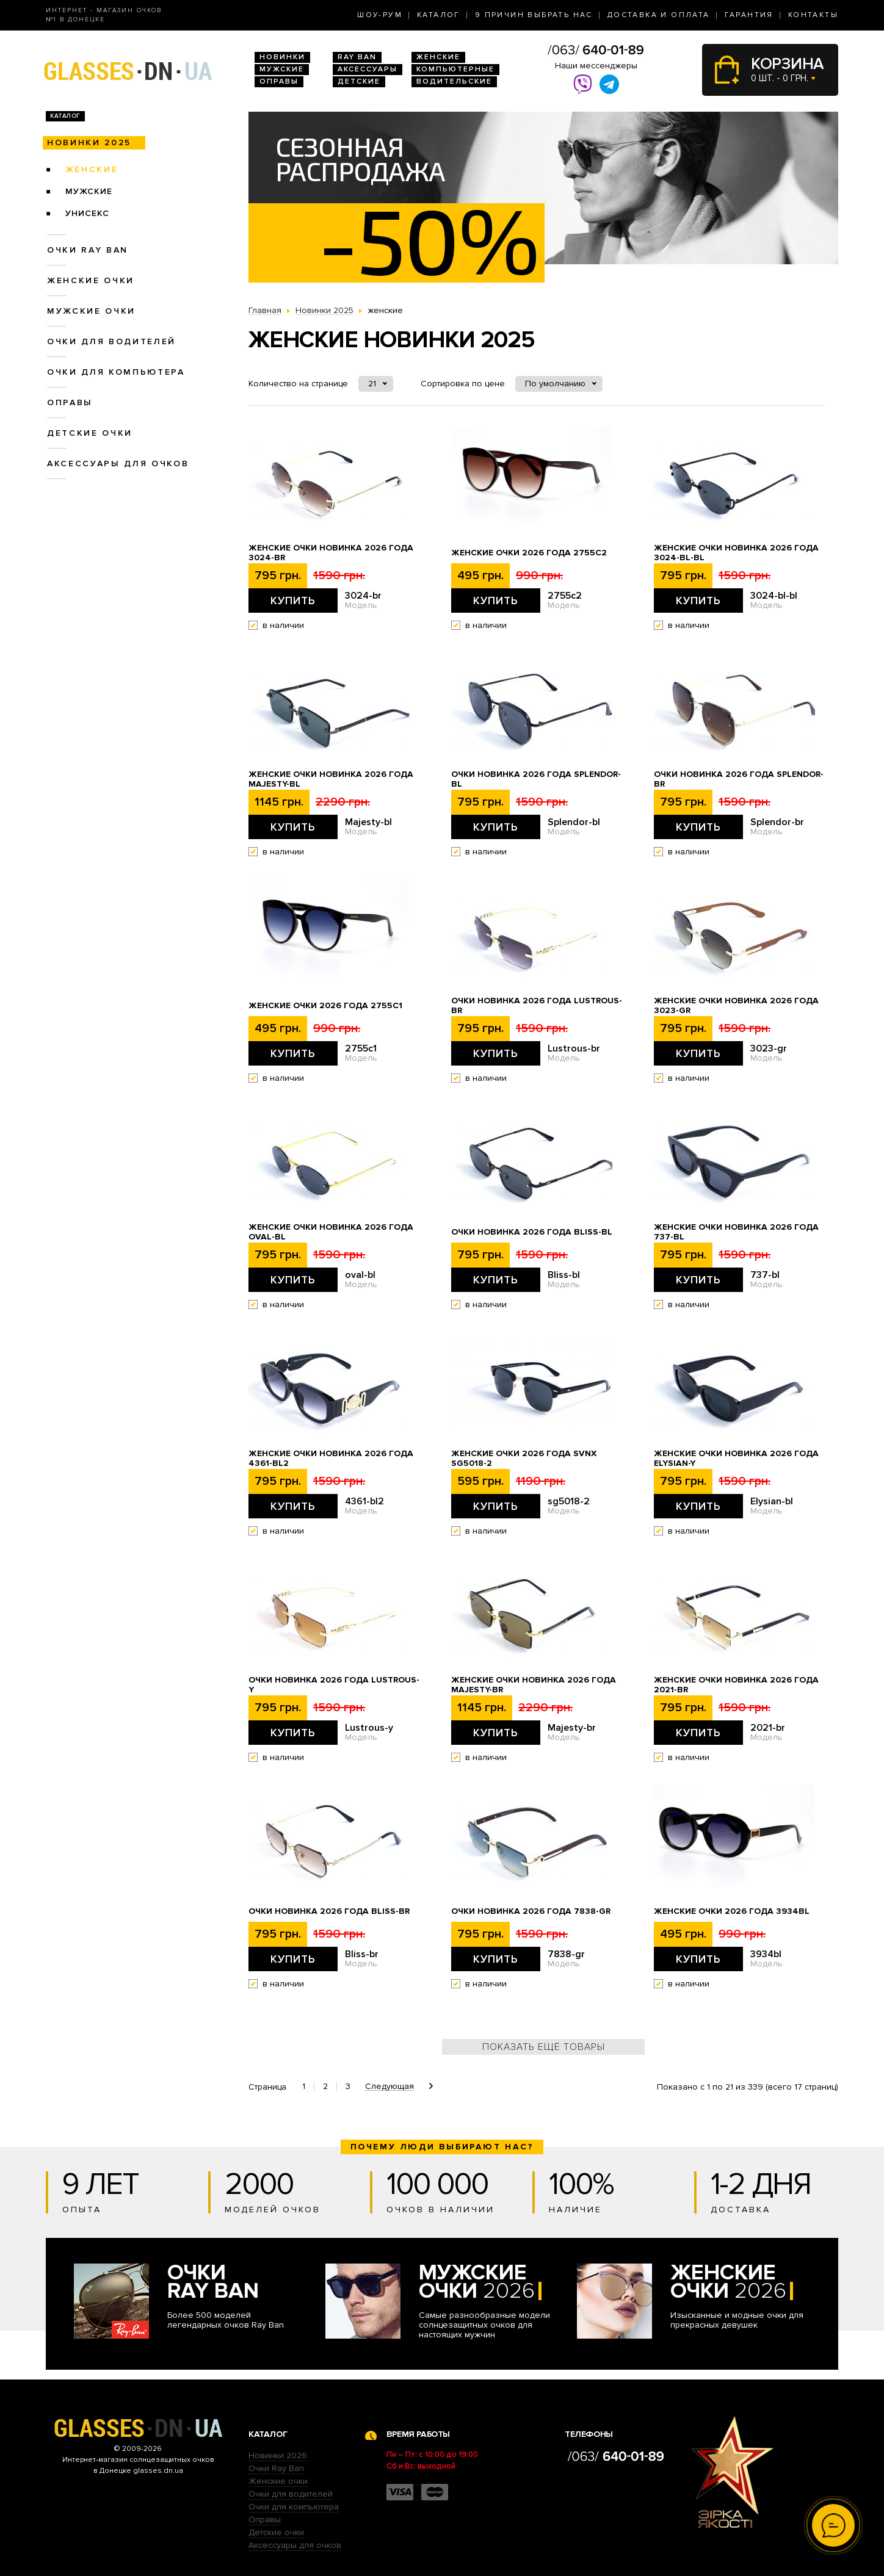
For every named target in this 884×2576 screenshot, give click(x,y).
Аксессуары (367, 69)
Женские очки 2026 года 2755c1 (325, 1006)
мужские (88, 191)
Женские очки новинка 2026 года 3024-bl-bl (736, 553)
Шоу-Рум (379, 15)
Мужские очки (91, 311)
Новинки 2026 (277, 2455)
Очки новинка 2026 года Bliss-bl (531, 1232)
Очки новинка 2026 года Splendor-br (739, 779)
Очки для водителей (111, 341)
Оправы (279, 81)
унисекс (87, 213)
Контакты (813, 15)
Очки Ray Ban (276, 2468)
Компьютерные (455, 69)
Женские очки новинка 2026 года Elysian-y (736, 1458)
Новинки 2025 (89, 142)
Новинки (282, 57)
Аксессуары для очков (118, 463)
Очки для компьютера (116, 372)
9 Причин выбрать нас (534, 15)
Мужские (281, 69)
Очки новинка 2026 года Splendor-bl (536, 779)
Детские (359, 81)
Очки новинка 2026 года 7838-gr (530, 1911)
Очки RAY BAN (87, 250)
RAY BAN (357, 57)
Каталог (438, 15)
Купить (293, 600)
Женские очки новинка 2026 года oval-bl (330, 1232)
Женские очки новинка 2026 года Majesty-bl (330, 779)
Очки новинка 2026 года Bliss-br (329, 1911)
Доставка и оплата (658, 15)
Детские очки (89, 433)
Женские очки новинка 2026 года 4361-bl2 (330, 1458)
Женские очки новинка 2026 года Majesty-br (533, 1685)
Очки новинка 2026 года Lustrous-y (333, 1685)
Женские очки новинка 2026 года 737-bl (736, 1232)
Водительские (454, 81)
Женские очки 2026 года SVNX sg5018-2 (523, 1458)
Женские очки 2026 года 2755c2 (529, 553)
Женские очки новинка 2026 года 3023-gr (736, 1006)
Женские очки (90, 280)
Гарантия (749, 15)
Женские (438, 57)
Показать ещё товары (543, 2047)
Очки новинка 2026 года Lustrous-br (536, 1006)
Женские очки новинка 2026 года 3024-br (330, 553)
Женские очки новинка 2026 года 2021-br (736, 1685)
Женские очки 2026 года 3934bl (732, 1911)
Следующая (389, 2086)
